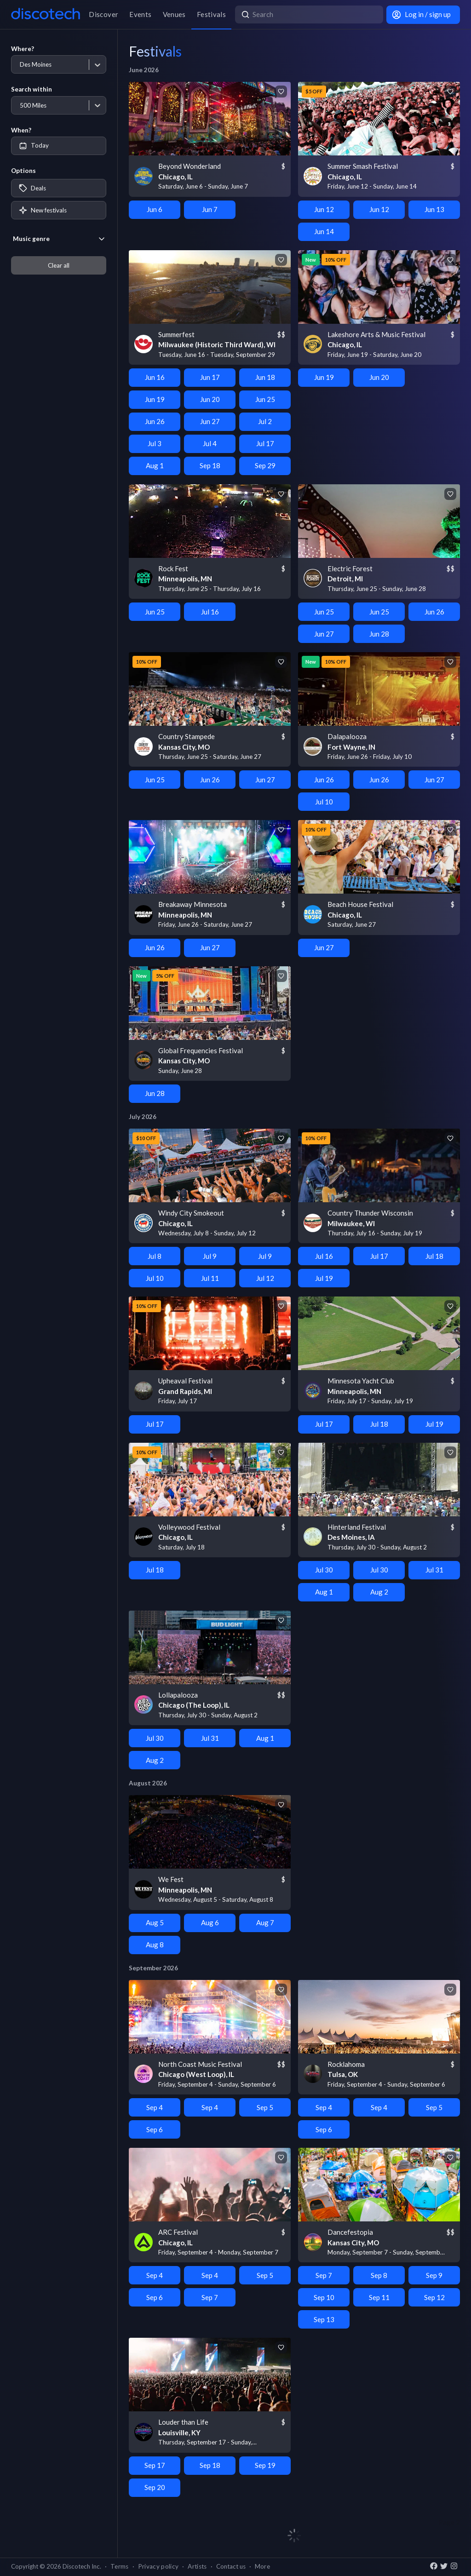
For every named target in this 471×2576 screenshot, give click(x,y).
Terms (119, 2566)
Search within (31, 89)
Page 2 (449, 2522)
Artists (197, 2566)
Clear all (58, 265)
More (262, 2566)
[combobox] (19, 64)
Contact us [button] (231, 2566)
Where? (22, 48)
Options (23, 170)
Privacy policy (158, 2566)
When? (21, 130)
